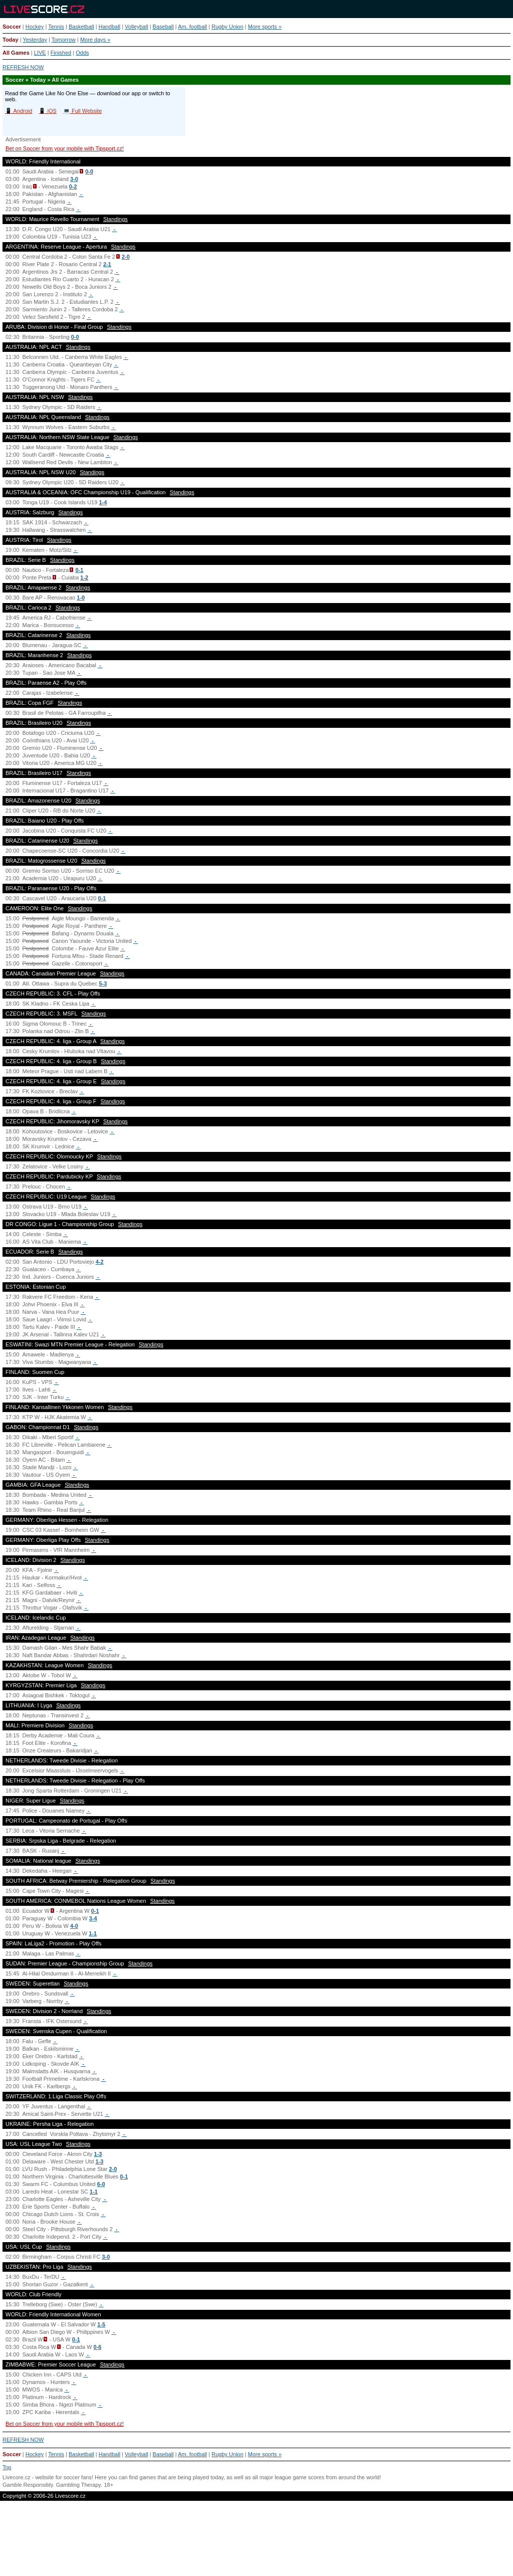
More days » (95, 40)
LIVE (40, 53)
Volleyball (136, 27)
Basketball (81, 27)
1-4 (103, 502)
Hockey (35, 27)
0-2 (73, 186)
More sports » (265, 27)
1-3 (98, 2154)
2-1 (107, 264)
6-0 (101, 2184)
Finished (61, 53)
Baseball (163, 27)
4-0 (74, 1926)
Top (7, 2467)
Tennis (56, 27)
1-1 (93, 1933)
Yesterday (35, 40)
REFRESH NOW (23, 67)
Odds (82, 53)
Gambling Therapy (78, 2485)
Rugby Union (227, 27)
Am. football (192, 27)
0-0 (89, 171)
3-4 (93, 1918)
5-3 (103, 983)
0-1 (80, 570)
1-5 (101, 2324)
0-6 (98, 2347)
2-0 (126, 257)
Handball (109, 27)
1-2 (84, 577)
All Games (16, 53)
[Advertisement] (256, 2542)
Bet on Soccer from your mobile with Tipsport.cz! (65, 148)
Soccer (12, 27)
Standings (115, 219)
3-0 (74, 179)
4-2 (100, 1262)
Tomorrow (64, 40)
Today (11, 40)
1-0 (81, 598)
